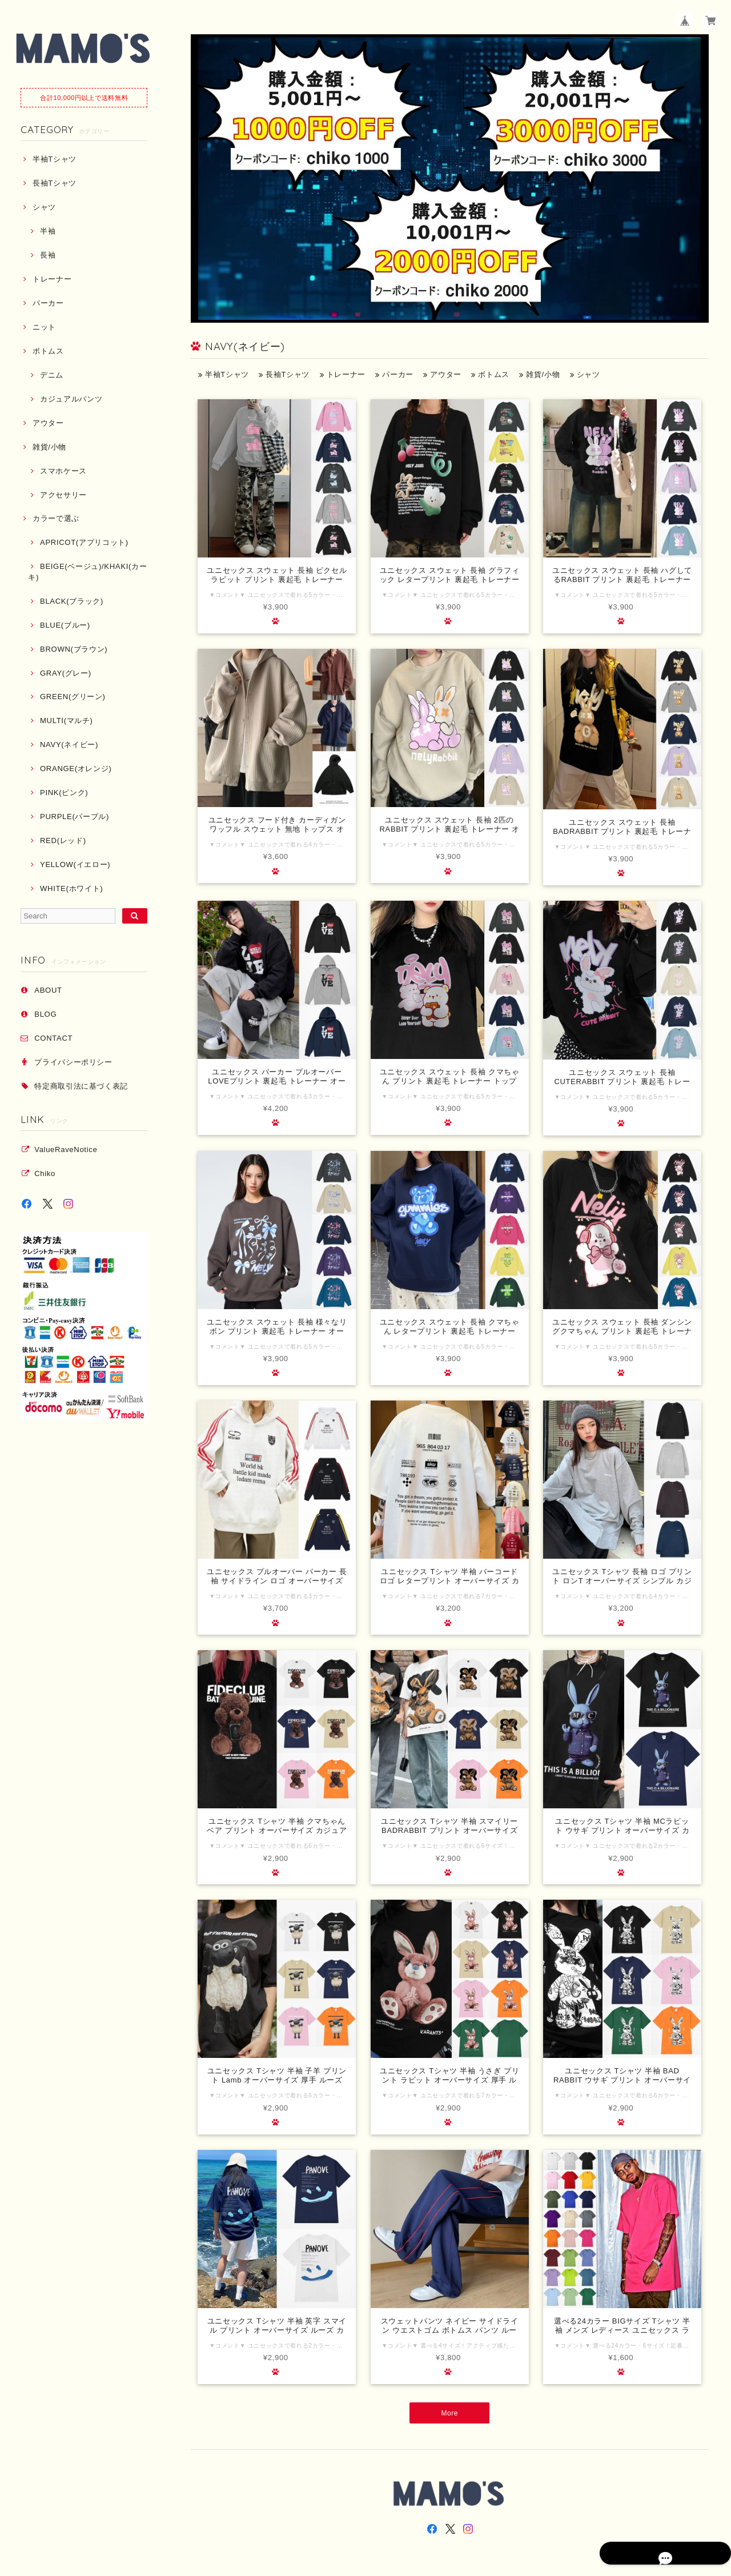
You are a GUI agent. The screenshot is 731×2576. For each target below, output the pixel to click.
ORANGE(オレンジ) (75, 768)
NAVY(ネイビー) (69, 744)
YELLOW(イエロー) (75, 864)
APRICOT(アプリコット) (84, 542)
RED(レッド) (63, 840)
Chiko (44, 1173)
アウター (48, 423)
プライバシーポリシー (73, 1062)
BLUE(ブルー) (65, 625)
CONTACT (53, 1038)
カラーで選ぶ (56, 518)
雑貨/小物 (49, 447)
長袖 (47, 255)
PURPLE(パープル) (74, 816)
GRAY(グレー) (65, 673)
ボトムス (48, 351)
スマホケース (63, 471)
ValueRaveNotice (65, 1149)
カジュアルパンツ (71, 399)
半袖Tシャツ (55, 159)
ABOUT (48, 990)
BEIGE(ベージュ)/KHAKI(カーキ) (87, 571)
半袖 (47, 231)
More (449, 2413)
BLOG (45, 1014)
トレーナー (52, 279)
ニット (44, 327)
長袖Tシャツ (55, 183)
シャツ (44, 207)
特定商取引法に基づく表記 (81, 1086)
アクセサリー (63, 495)
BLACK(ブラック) (71, 601)
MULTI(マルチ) (66, 720)
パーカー (48, 303)
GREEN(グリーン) (73, 696)
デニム (51, 375)
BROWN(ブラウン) (73, 649)
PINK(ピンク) (64, 792)
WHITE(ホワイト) (71, 888)
